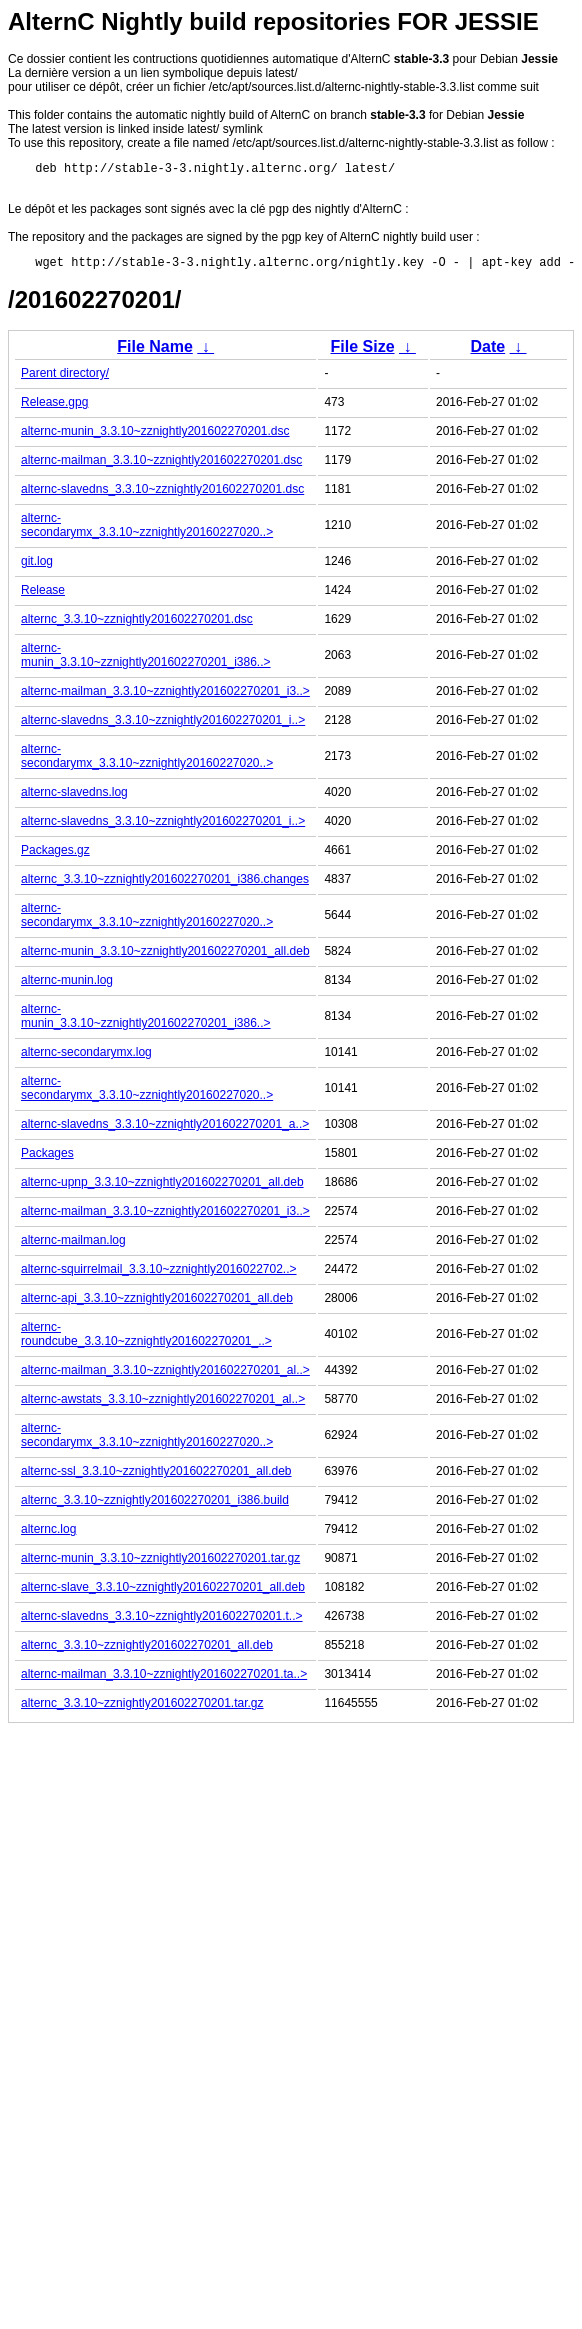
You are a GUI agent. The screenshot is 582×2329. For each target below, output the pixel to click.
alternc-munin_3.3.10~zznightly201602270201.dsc (155, 437)
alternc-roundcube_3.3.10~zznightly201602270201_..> (146, 1340)
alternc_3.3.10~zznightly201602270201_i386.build (155, 1506)
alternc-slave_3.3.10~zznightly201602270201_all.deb (163, 1593)
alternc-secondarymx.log (86, 1058)
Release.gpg (54, 408)
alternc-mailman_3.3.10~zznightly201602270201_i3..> (165, 697)
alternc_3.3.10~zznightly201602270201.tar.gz (142, 1709)
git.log (37, 567)
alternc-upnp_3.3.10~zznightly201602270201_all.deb (162, 1188)
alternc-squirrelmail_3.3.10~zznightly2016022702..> (159, 1275)
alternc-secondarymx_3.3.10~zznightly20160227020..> (147, 531)
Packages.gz (55, 856)
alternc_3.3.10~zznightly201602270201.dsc (137, 625)
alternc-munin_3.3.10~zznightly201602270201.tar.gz (160, 1564)
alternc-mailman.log (73, 1246)
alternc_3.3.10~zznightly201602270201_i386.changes (165, 885)
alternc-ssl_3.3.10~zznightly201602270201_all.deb (156, 1477)
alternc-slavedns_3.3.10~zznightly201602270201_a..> (165, 1130)
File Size (363, 352)
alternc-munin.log (67, 986)
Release (43, 596)
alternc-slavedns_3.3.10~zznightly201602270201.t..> (162, 1622)
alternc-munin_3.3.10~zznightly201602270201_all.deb (165, 957)
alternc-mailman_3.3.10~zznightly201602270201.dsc (161, 466)
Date (487, 352)
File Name (155, 352)
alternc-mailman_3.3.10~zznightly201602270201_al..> (165, 1376)
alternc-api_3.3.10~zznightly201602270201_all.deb (157, 1304)
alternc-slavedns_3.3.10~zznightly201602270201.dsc (162, 495)
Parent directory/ (65, 379)
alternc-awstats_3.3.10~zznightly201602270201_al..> (163, 1405)
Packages (47, 1159)
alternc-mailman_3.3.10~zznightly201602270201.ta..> (164, 1680)
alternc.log (48, 1535)
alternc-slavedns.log (74, 798)
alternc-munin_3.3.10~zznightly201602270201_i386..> (146, 661)
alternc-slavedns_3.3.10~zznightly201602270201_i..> (163, 726)
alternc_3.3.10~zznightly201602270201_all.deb (147, 1651)
